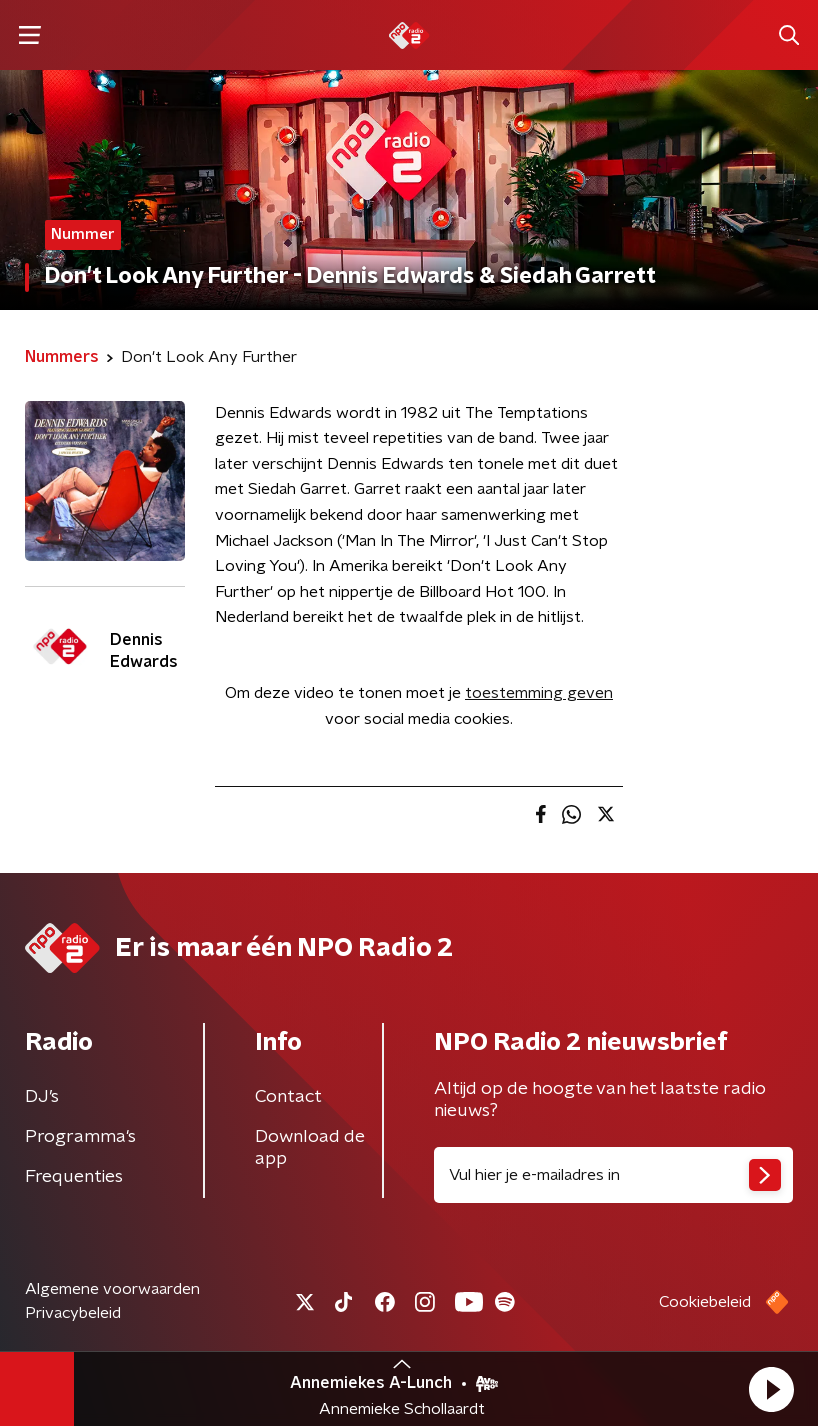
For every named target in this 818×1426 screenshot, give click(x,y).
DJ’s (42, 1097)
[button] (771, 1389)
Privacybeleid (73, 1313)
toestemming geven (539, 693)
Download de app (310, 1148)
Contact (288, 1097)
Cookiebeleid (705, 1302)
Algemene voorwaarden (112, 1289)
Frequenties (74, 1177)
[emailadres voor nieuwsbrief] (613, 1175)
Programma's (80, 1137)
